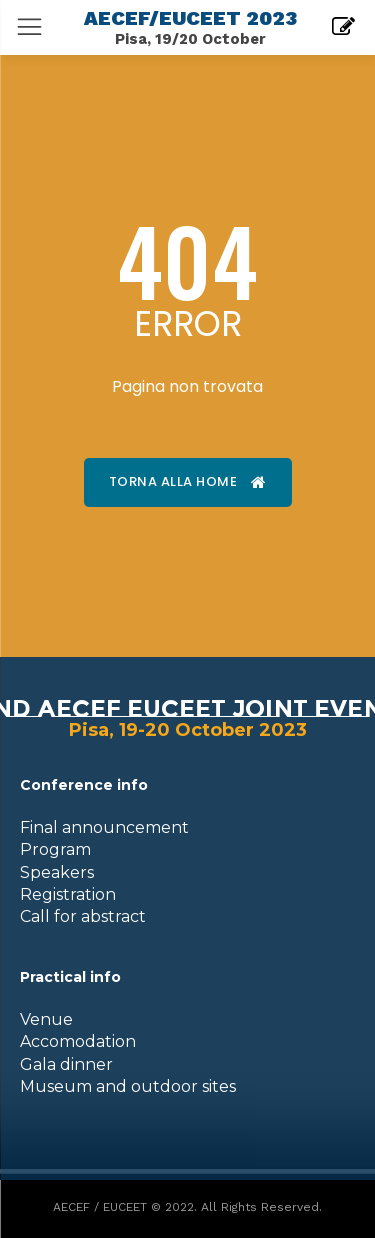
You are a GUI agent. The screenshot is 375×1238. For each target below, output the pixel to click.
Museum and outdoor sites (128, 1086)
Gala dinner (66, 1064)
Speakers (57, 872)
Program (55, 849)
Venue (46, 1019)
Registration (68, 894)
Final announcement (104, 827)
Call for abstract (83, 916)
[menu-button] (29, 26)
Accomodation (78, 1041)
